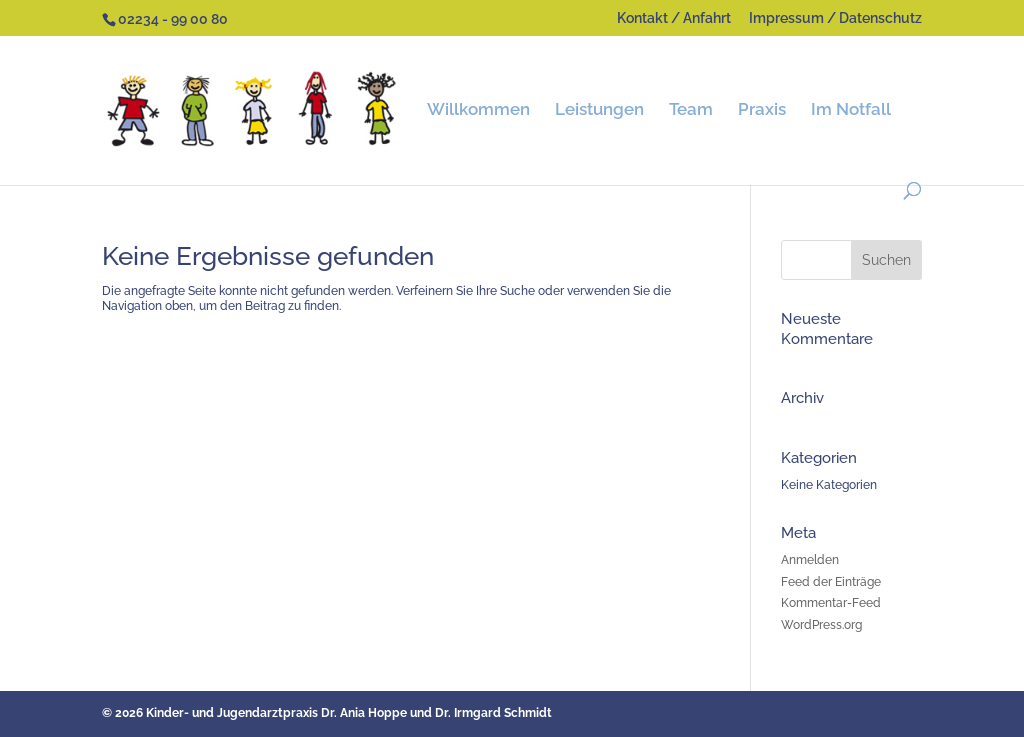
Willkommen (478, 110)
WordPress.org (821, 625)
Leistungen (599, 110)
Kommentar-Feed (831, 603)
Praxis (762, 110)
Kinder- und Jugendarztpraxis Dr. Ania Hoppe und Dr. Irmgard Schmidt (349, 713)
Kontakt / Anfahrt (674, 18)
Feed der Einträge (831, 582)
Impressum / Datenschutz (835, 18)
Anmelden (810, 560)
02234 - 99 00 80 (173, 19)
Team (691, 110)
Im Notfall (851, 110)
